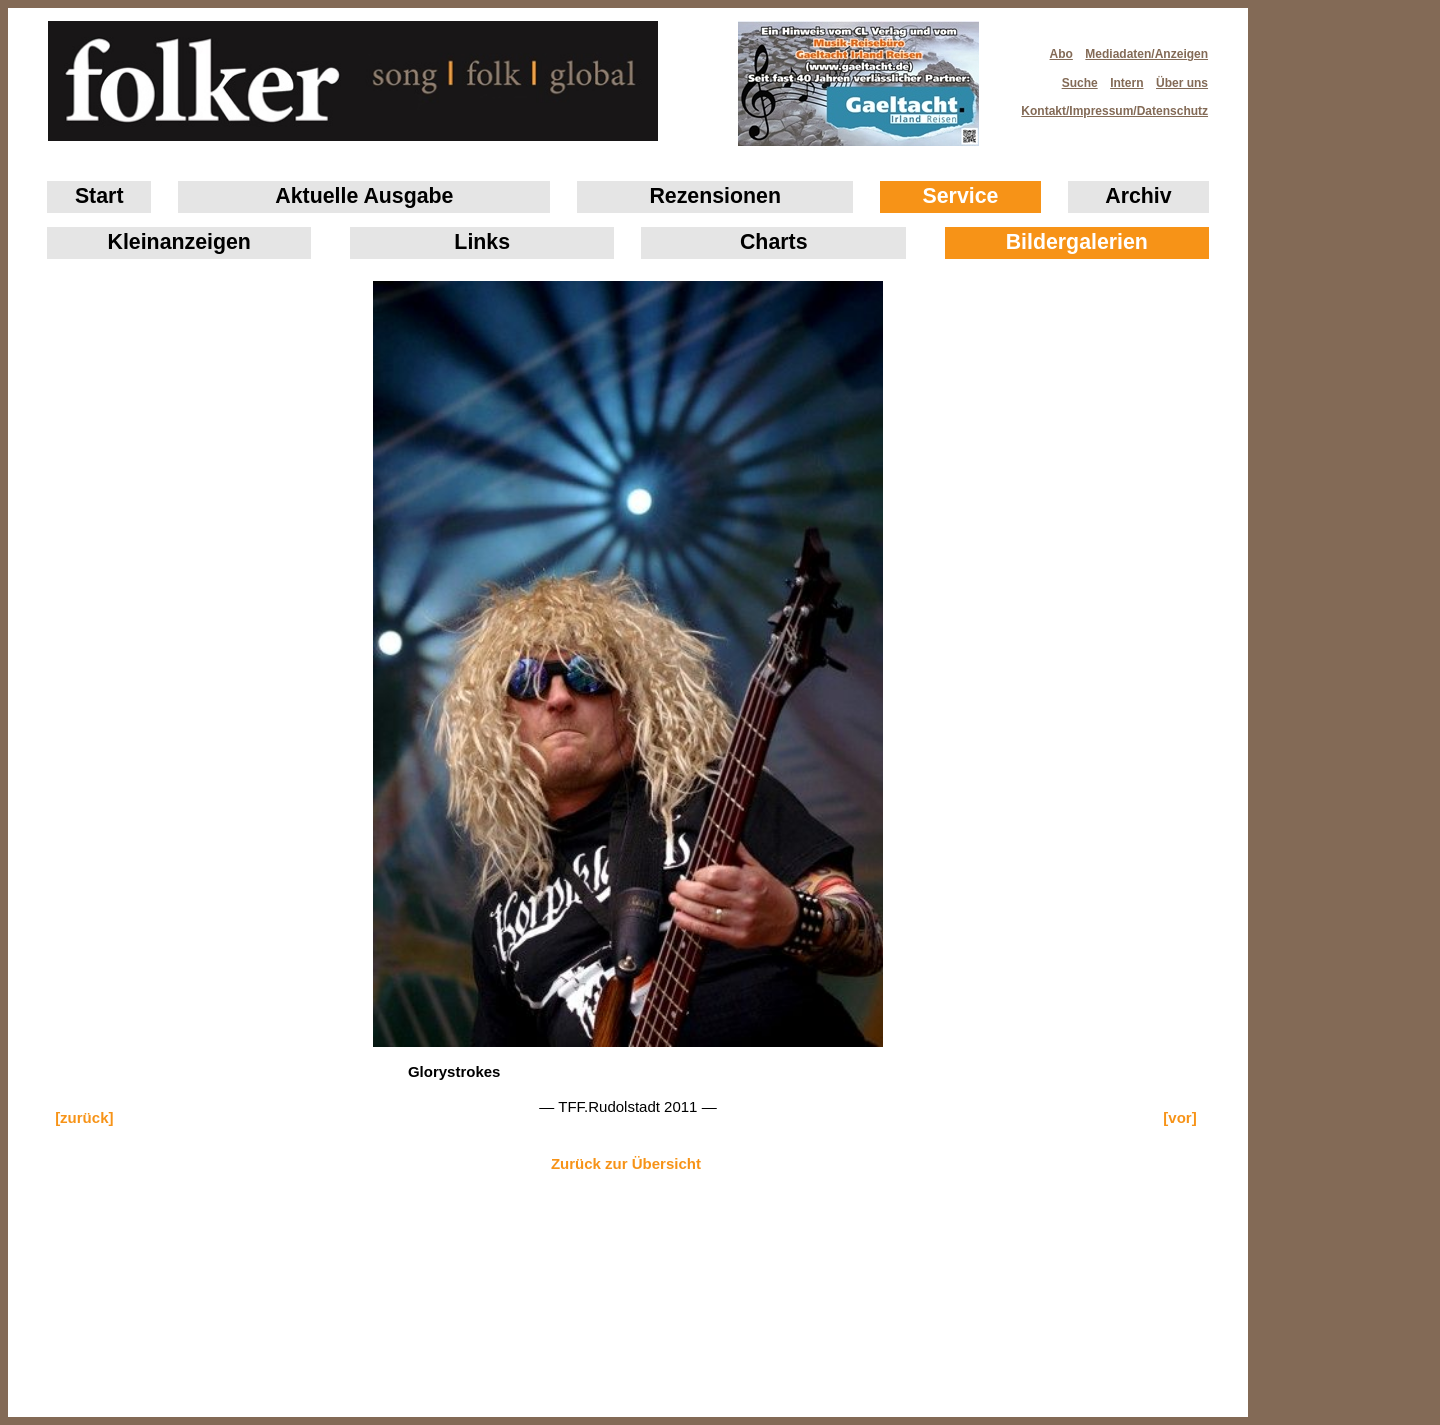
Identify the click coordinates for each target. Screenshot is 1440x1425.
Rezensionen (715, 196)
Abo (1061, 54)
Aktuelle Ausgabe (364, 196)
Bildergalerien (1077, 242)
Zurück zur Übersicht (626, 1163)
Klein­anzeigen (179, 242)
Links (482, 242)
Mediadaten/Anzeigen (1146, 54)
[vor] (1179, 1117)
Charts (774, 242)
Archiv (1138, 196)
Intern (1126, 83)
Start (99, 196)
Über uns (1182, 83)
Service (961, 196)
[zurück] (84, 1117)
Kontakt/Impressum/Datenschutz (1108, 105)
